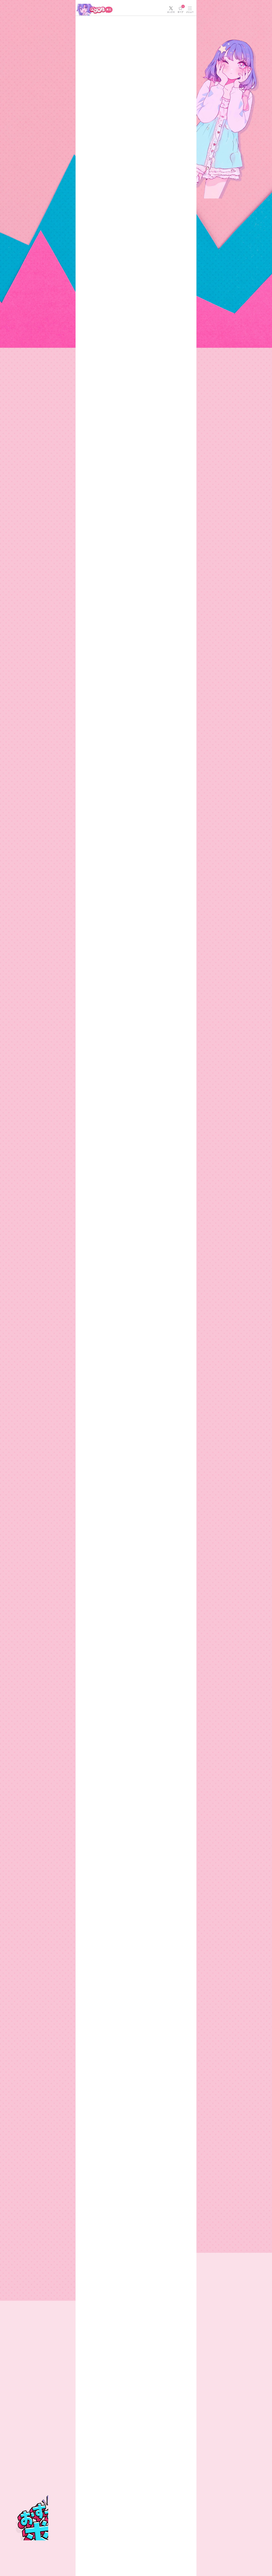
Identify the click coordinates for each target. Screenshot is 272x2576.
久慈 (170, 2495)
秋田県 (127, 46)
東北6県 (82, 2429)
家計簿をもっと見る (136, 2261)
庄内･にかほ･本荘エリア (107, 2462)
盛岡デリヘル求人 (88, 2495)
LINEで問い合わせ (94, 2362)
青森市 (92, 2512)
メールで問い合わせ (95, 2352)
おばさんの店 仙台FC (92, 710)
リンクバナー (92, 2372)
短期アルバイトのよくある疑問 (100, 115)
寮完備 (81, 272)
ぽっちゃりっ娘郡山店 (93, 865)
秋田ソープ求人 (123, 2532)
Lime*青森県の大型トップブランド (101, 2002)
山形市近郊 (84, 2462)
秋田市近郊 (105, 2529)
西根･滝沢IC (108, 2495)
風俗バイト (97, 268)
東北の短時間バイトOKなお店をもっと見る (136, 1479)
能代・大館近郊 (86, 2529)
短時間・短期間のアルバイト (163, 71)
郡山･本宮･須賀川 (120, 2479)
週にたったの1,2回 (104, 357)
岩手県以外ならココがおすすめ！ (135, 2499)
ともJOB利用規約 (94, 2313)
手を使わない (104, 67)
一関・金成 (158, 2495)
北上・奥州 (142, 2495)
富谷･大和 (170, 2442)
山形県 (90, 46)
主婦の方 (82, 345)
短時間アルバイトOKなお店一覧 (100, 122)
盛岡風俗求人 (126, 2495)
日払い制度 (84, 255)
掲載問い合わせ (93, 2323)
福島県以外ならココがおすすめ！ (99, 2482)
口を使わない (85, 67)
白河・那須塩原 (143, 2479)
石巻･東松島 (117, 2446)
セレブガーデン (89, 2236)
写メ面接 (87, 485)
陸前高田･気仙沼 (103, 2499)
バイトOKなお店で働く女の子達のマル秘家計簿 (109, 128)
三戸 (154, 2512)
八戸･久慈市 (142, 2512)
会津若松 (102, 2479)
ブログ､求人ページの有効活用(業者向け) (108, 2333)
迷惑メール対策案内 (95, 2342)
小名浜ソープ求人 (131, 2482)
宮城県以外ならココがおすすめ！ (174, 2446)
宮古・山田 (181, 2495)
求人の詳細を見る (136, 695)
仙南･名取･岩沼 (131, 2442)
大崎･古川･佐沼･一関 (139, 2446)
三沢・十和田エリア (120, 2512)
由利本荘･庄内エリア (174, 2529)
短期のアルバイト (88, 400)
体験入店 (125, 208)
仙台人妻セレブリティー (94, 1253)
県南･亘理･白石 (152, 2442)
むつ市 (81, 2512)
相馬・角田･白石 (184, 2479)
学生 (141, 247)
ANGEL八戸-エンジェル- (94, 1764)
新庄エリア (131, 2462)
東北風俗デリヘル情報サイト (136, 2400)
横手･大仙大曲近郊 (148, 2529)
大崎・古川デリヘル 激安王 (96, 567)
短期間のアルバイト (100, 315)
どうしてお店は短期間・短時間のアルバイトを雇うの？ (113, 109)
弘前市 (102, 2512)
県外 (80, 281)
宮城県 (81, 46)
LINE (126, 481)
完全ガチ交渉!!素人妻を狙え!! (97, 1063)
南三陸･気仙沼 (99, 2446)
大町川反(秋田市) (124, 2529)
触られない (121, 67)
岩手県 (109, 46)
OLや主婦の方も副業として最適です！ (104, 102)
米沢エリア (146, 2462)
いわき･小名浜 (163, 2479)
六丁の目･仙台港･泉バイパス (102, 2442)
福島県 (100, 46)
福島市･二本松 (86, 2479)
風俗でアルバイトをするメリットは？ (104, 89)
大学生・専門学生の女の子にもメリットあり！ (108, 96)
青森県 (118, 46)
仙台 (80, 2442)
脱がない (136, 67)
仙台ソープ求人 (88, 2449)
